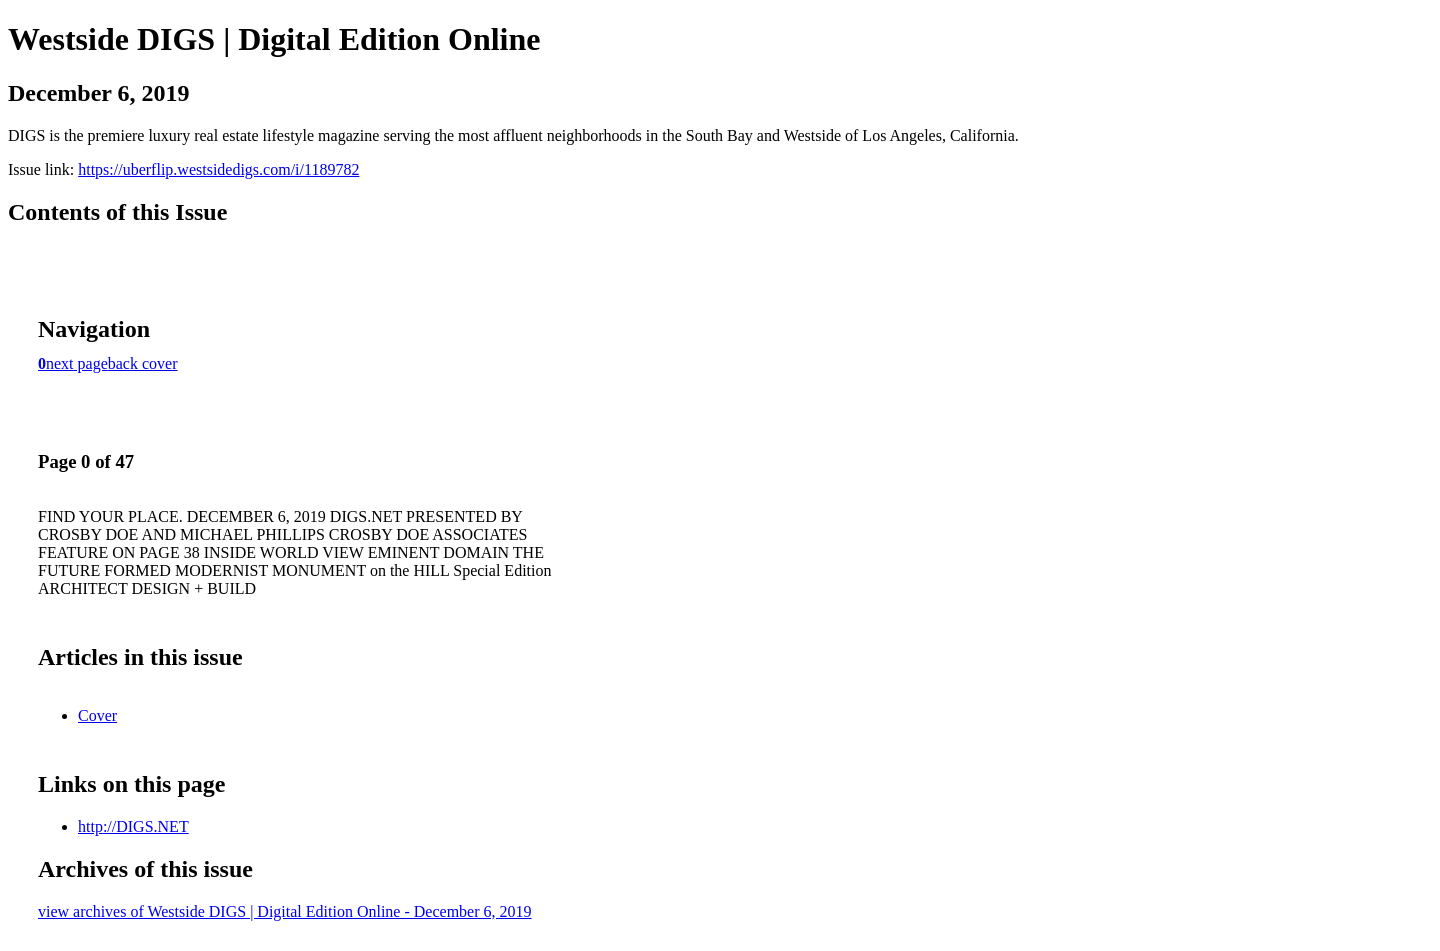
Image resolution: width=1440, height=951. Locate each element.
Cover (97, 715)
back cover (143, 363)
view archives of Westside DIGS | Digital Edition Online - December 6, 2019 (285, 911)
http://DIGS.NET (133, 826)
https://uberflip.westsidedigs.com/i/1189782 (218, 169)
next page (77, 363)
